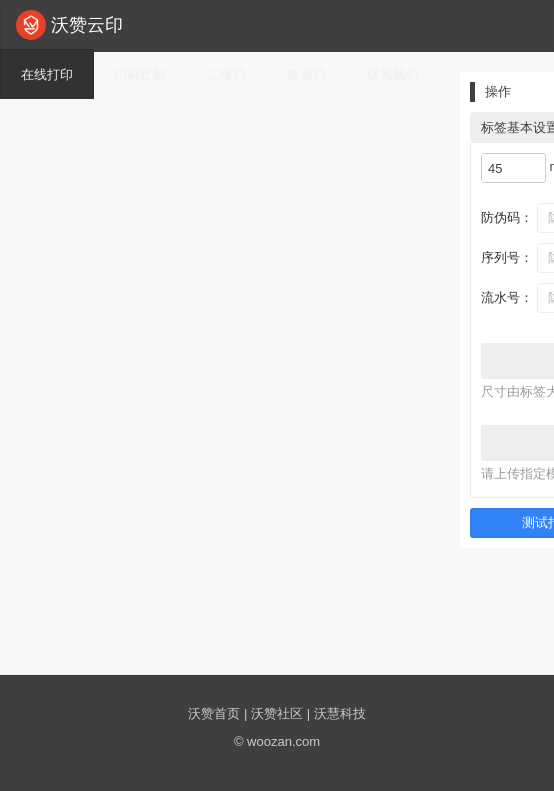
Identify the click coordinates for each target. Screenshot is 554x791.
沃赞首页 (214, 713)
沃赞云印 (69, 25)
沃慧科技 (340, 713)
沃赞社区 (277, 713)
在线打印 (47, 74)
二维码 (226, 74)
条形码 (306, 74)
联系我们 (393, 74)
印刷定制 (140, 74)
